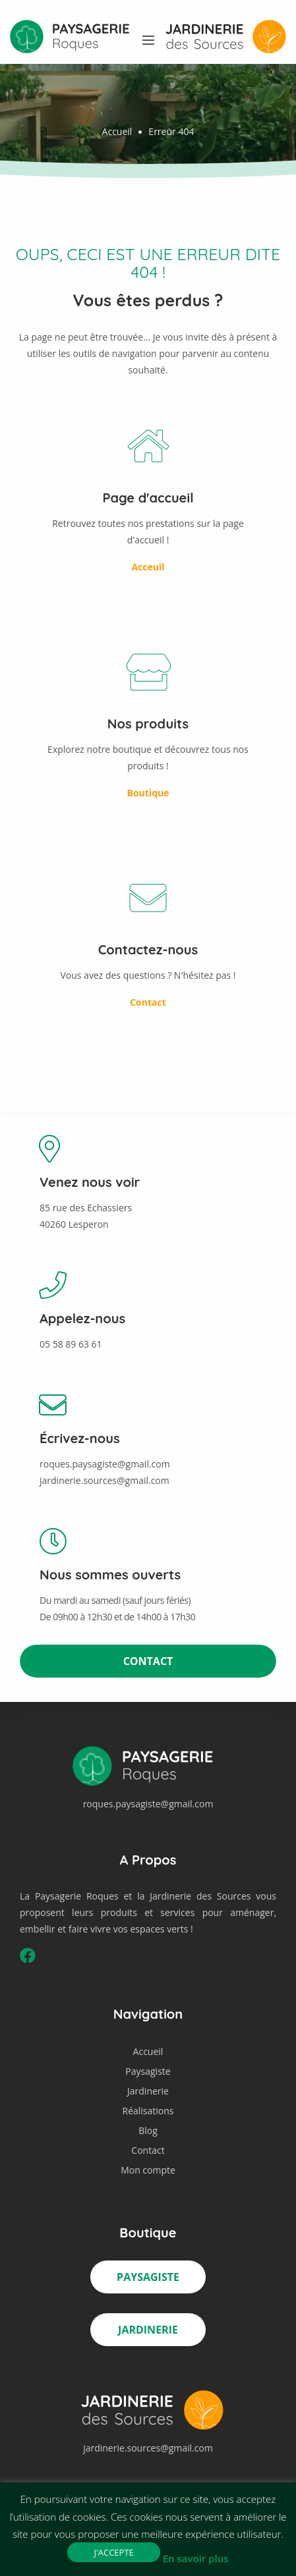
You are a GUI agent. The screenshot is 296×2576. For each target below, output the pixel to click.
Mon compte (148, 2170)
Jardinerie (148, 2091)
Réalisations (147, 2110)
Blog (148, 2130)
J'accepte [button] (113, 2552)
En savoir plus (196, 2558)
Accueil (117, 131)
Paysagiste (147, 2071)
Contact (148, 1661)
